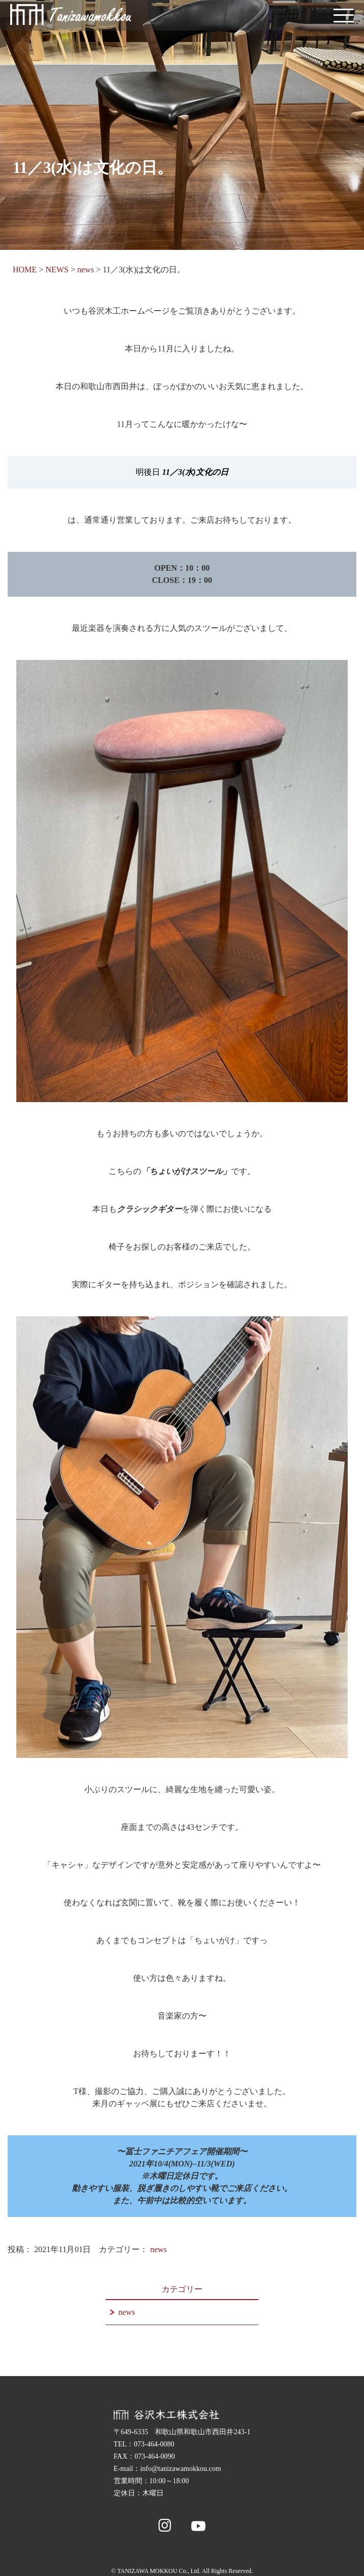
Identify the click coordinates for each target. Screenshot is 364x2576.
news (158, 2249)
